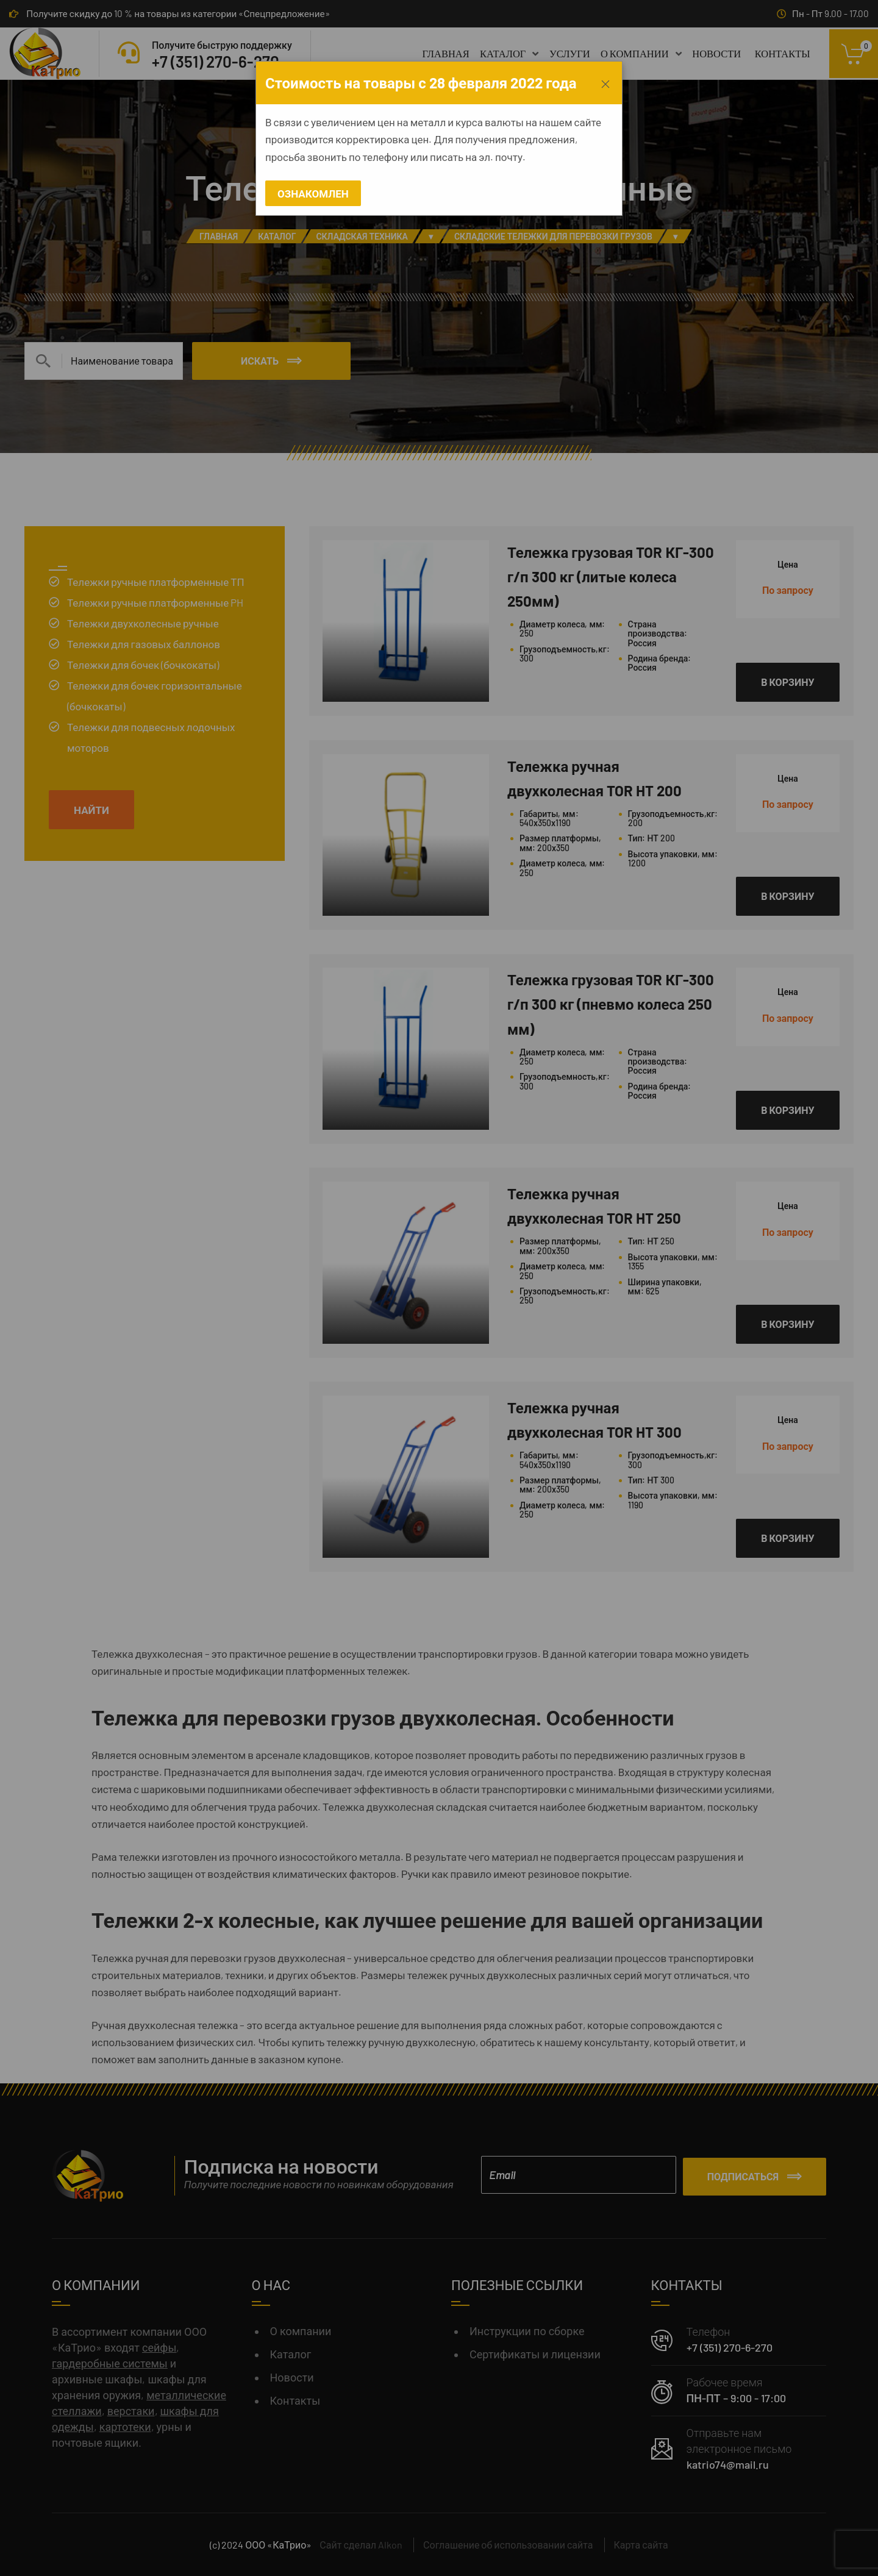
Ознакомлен (313, 193)
